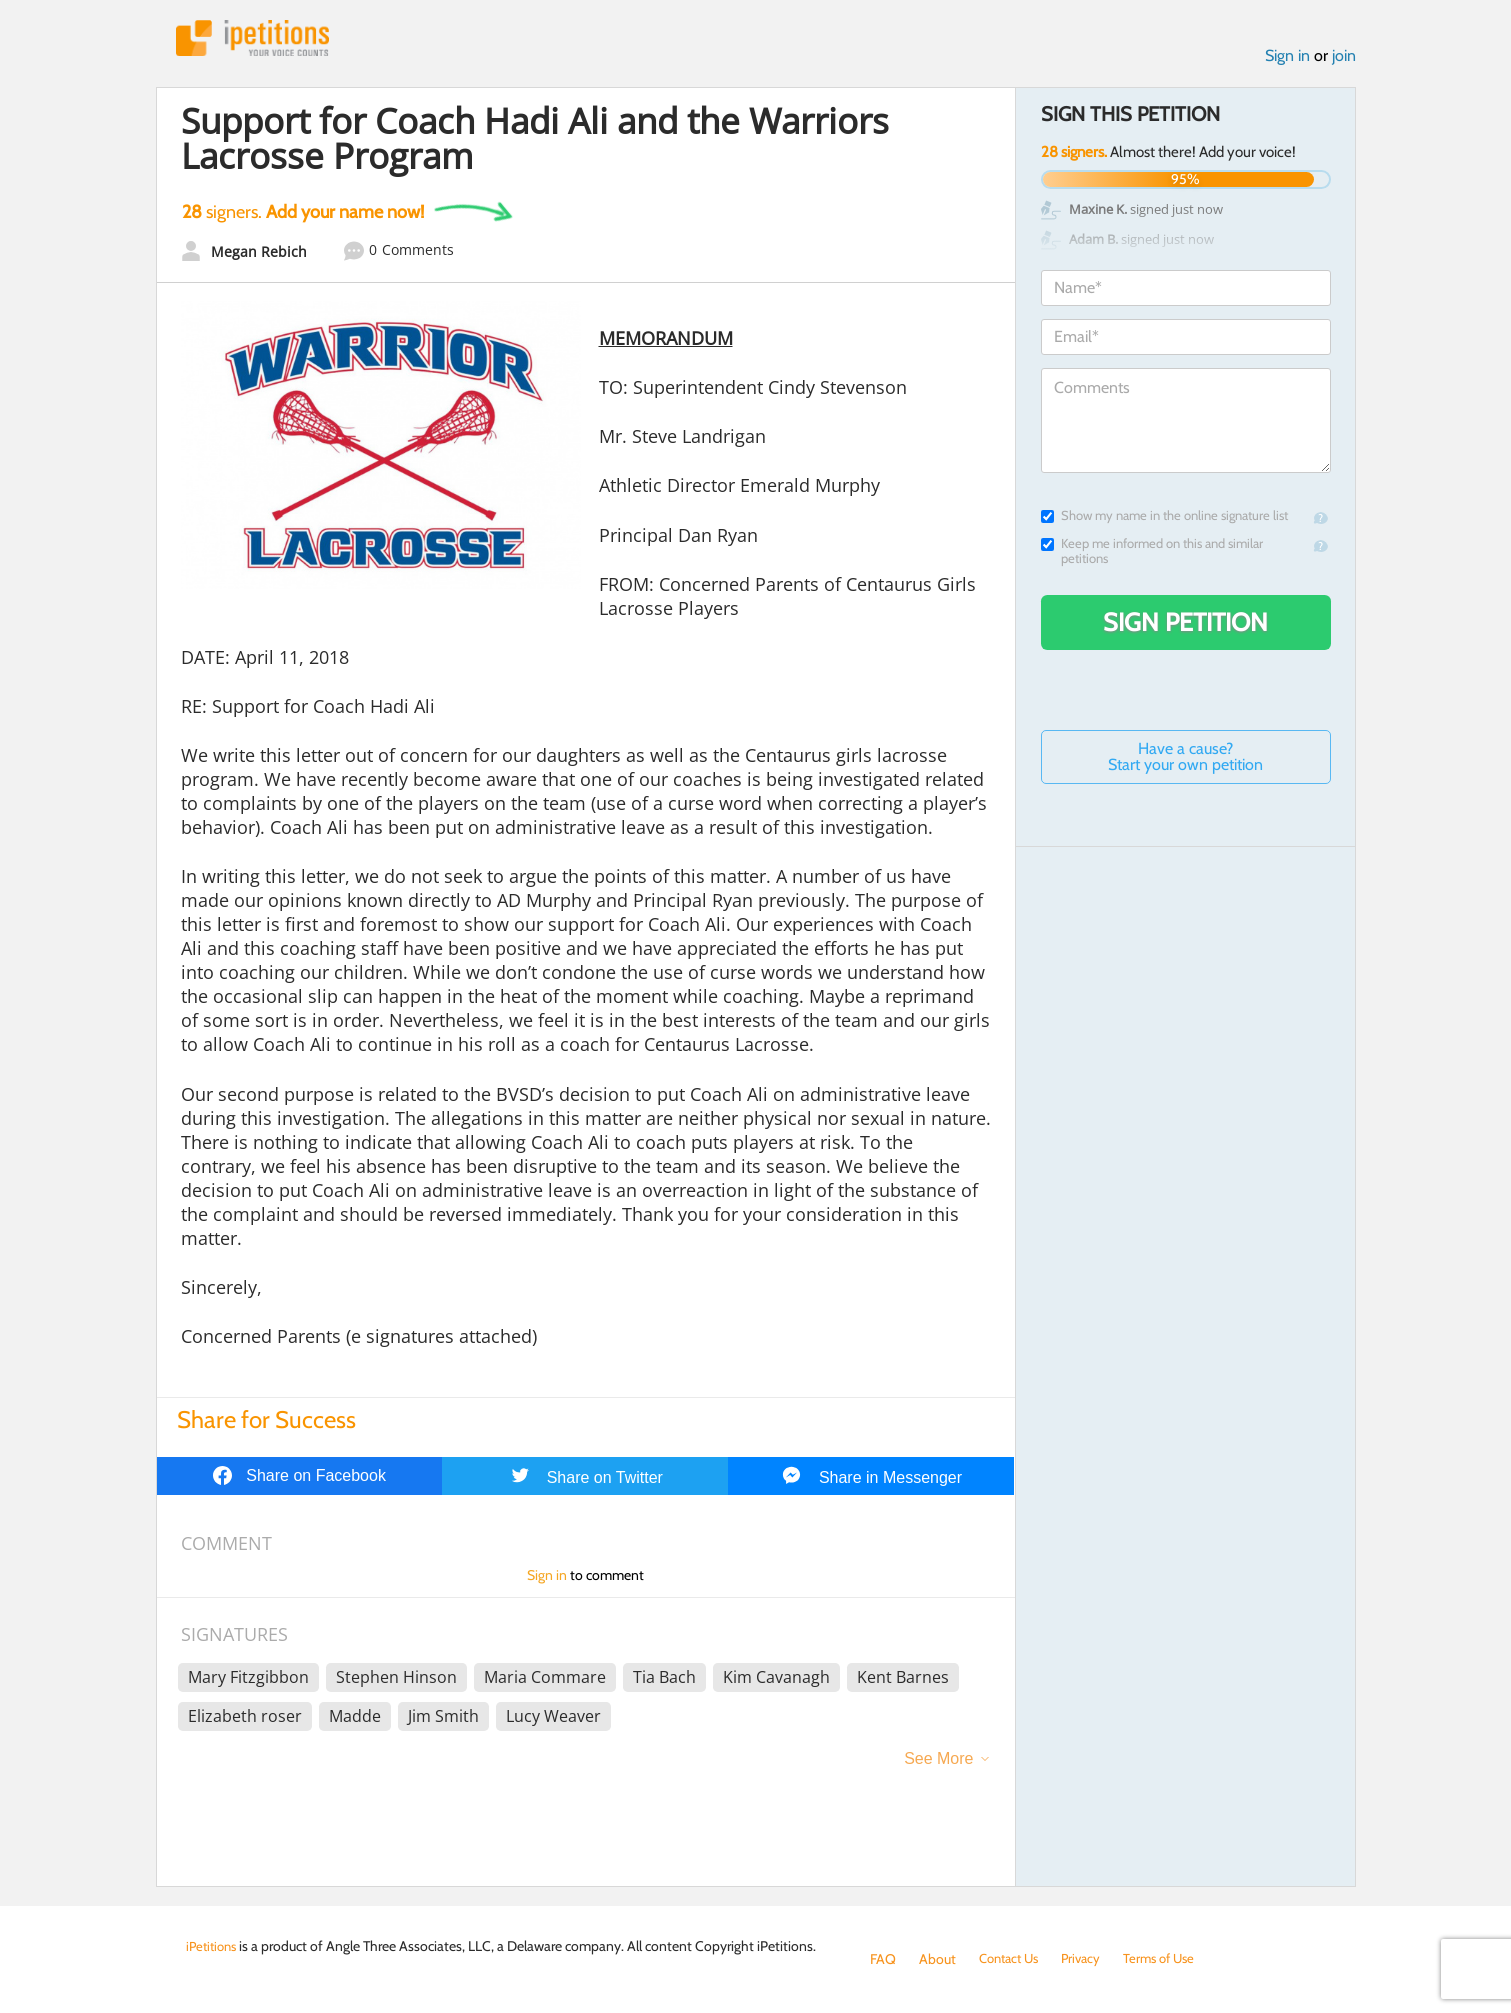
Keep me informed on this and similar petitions (1152, 554)
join (1344, 58)
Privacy (1090, 1959)
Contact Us (1012, 1959)
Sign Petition (1185, 625)
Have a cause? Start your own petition (1185, 759)
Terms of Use (1172, 1959)
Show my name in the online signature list (1164, 518)
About (937, 1959)
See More (938, 1761)
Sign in (1287, 58)
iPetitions (259, 39)
